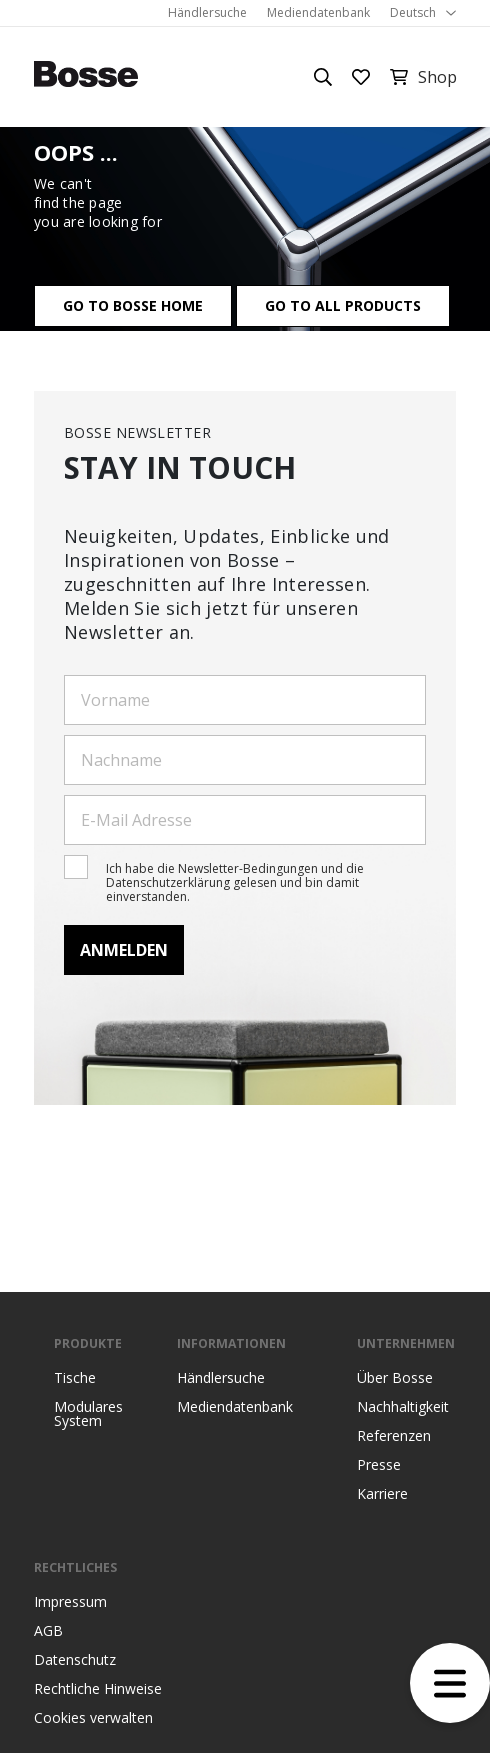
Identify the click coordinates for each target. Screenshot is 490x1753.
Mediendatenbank (318, 12)
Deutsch (413, 12)
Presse (379, 1465)
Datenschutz (75, 1660)
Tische (75, 1378)
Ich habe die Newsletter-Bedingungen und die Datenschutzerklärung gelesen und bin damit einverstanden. (235, 883)
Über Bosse (395, 1378)
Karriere (382, 1494)
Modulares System (88, 1414)
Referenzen (394, 1436)
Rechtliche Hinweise (98, 1689)
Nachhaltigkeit (403, 1407)
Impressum (70, 1602)
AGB (48, 1631)
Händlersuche (207, 12)
